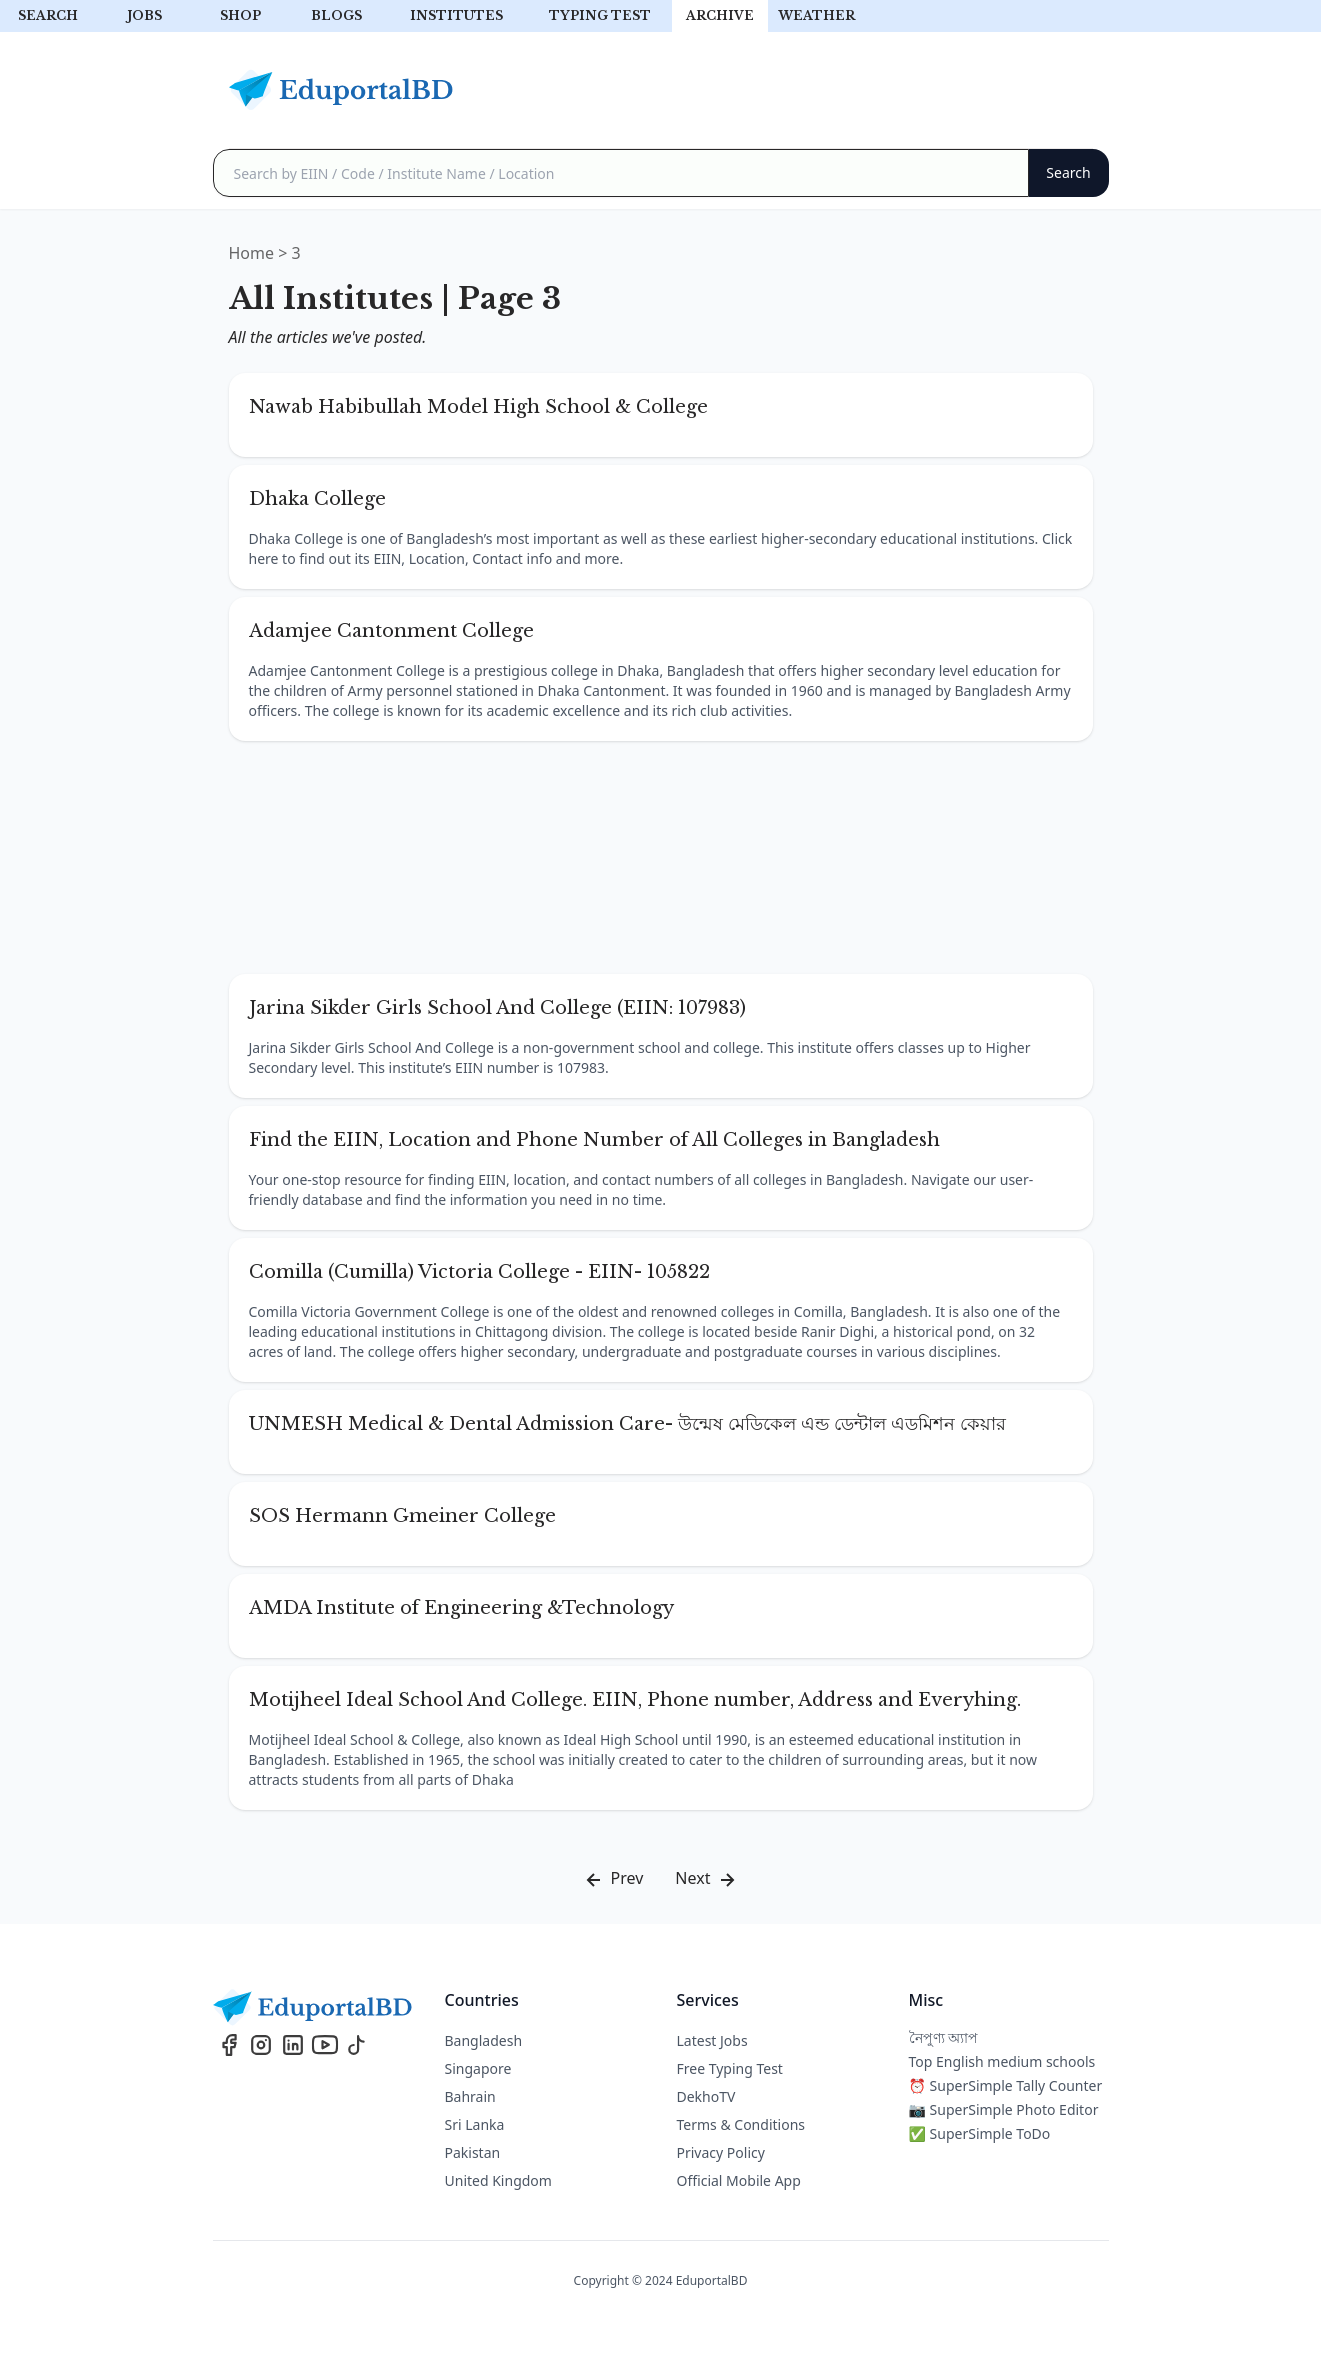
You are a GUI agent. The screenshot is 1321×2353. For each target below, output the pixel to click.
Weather (816, 15)
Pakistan (473, 2152)
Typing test (600, 15)
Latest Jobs (712, 2040)
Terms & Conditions (741, 2124)
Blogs (336, 15)
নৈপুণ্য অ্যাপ (944, 2037)
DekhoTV (706, 2096)
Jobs (144, 15)
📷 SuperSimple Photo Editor (1004, 2109)
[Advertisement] (661, 857)
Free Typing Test (730, 2068)
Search (48, 15)
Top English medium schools (1002, 2061)
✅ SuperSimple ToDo (980, 2133)
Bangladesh (484, 2040)
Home (252, 253)
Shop (240, 15)
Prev (612, 1879)
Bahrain (470, 2096)
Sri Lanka (475, 2124)
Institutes (456, 15)
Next (706, 1879)
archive (720, 15)
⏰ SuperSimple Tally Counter (1006, 2085)
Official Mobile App (739, 2180)
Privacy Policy (721, 2152)
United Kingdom (498, 2180)
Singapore (478, 2068)
